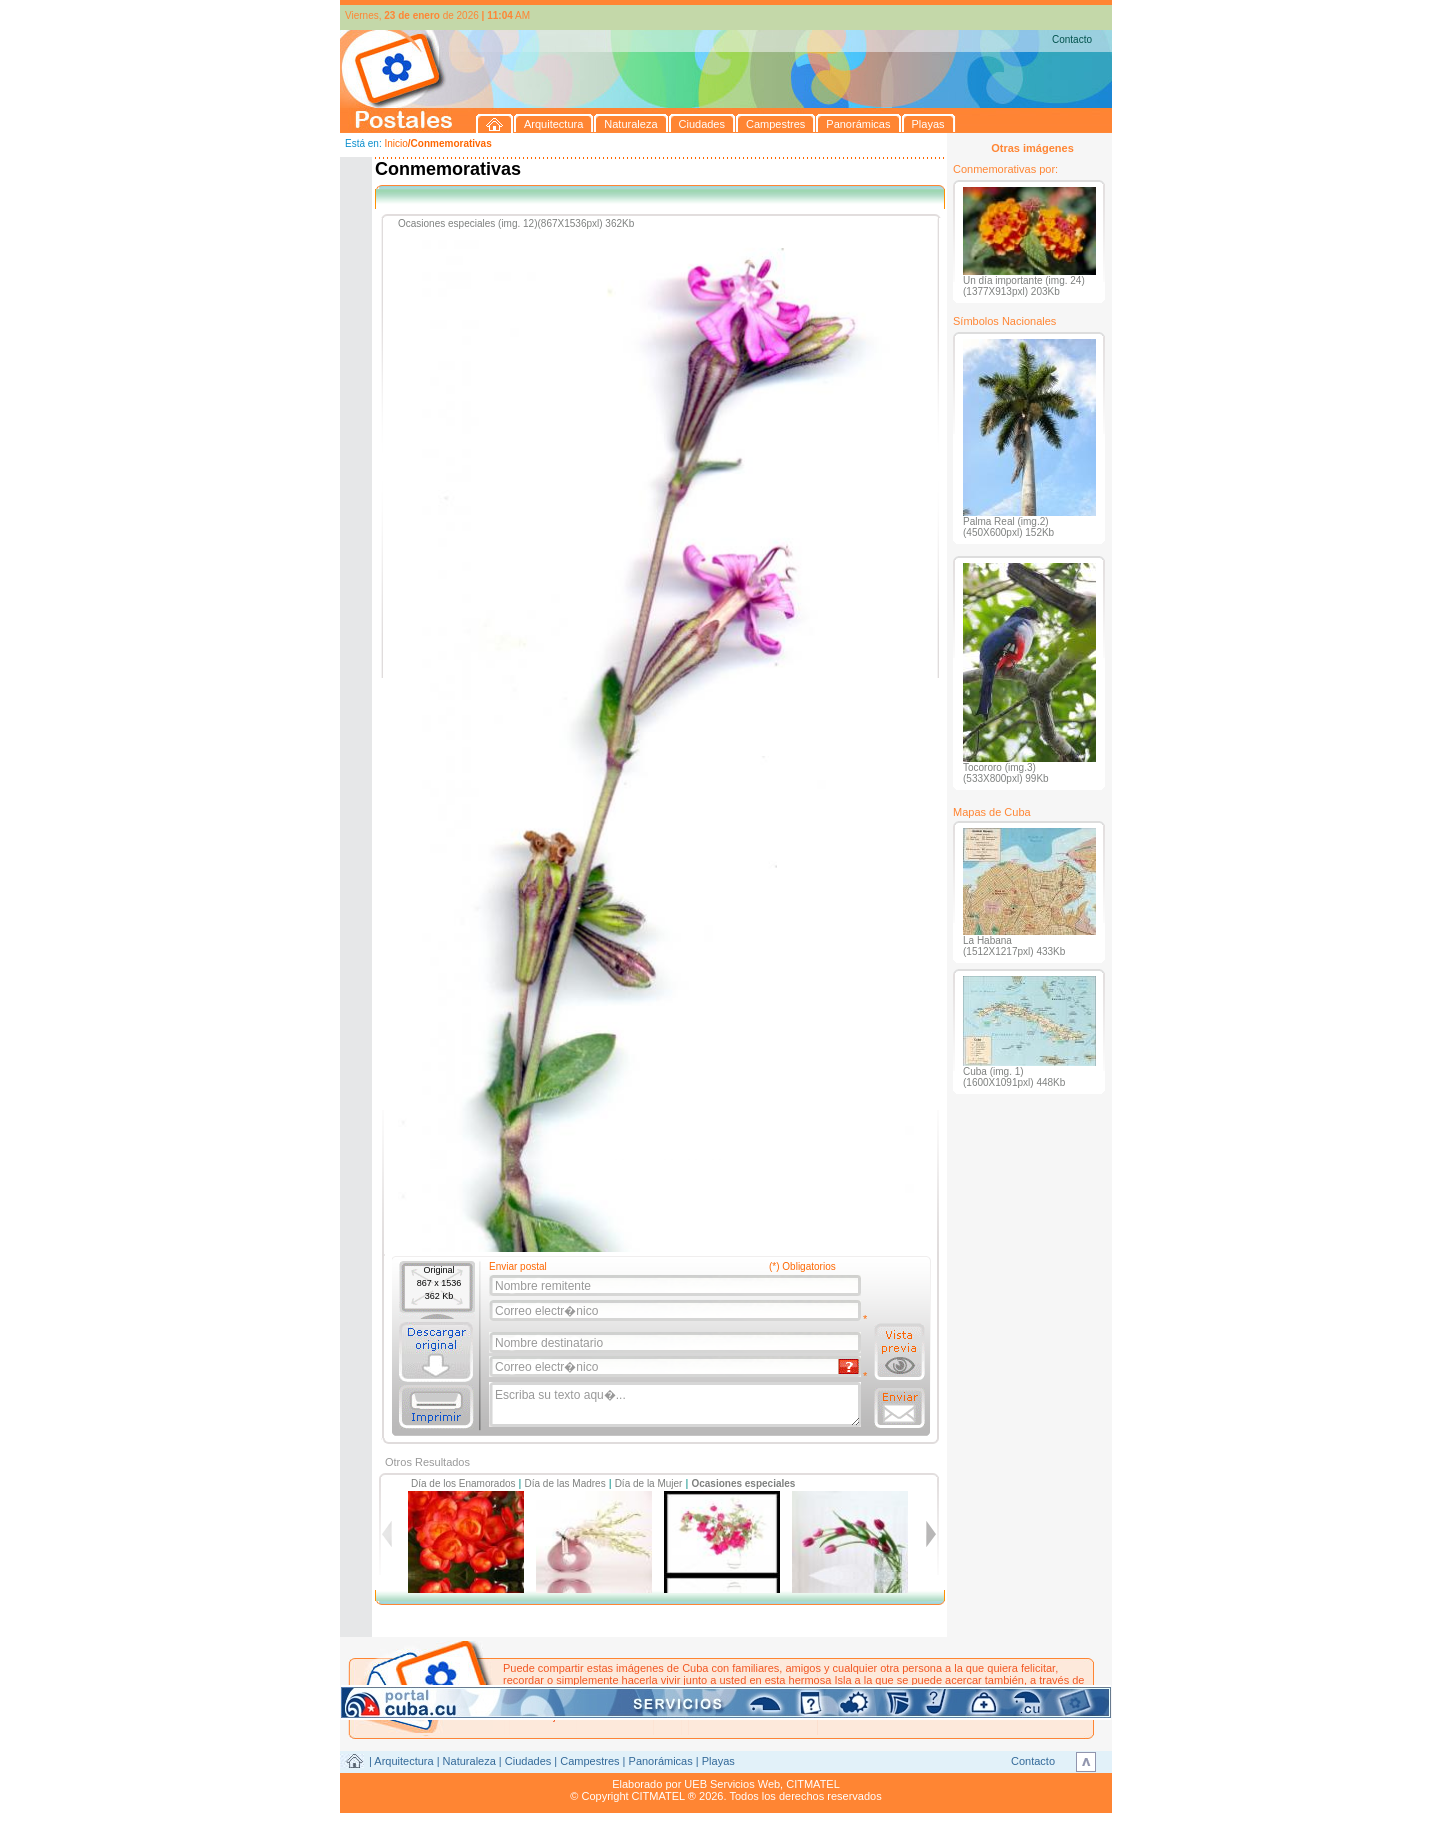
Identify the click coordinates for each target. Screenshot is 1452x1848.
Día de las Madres (565, 1483)
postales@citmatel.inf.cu (673, 1704)
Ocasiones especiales (743, 1483)
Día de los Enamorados (463, 1483)
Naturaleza (469, 1761)
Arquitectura (403, 1761)
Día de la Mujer (649, 1483)
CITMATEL (813, 1784)
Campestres (589, 1761)
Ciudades (528, 1761)
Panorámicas (661, 1761)
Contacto (1072, 39)
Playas (718, 1761)
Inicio (395, 143)
